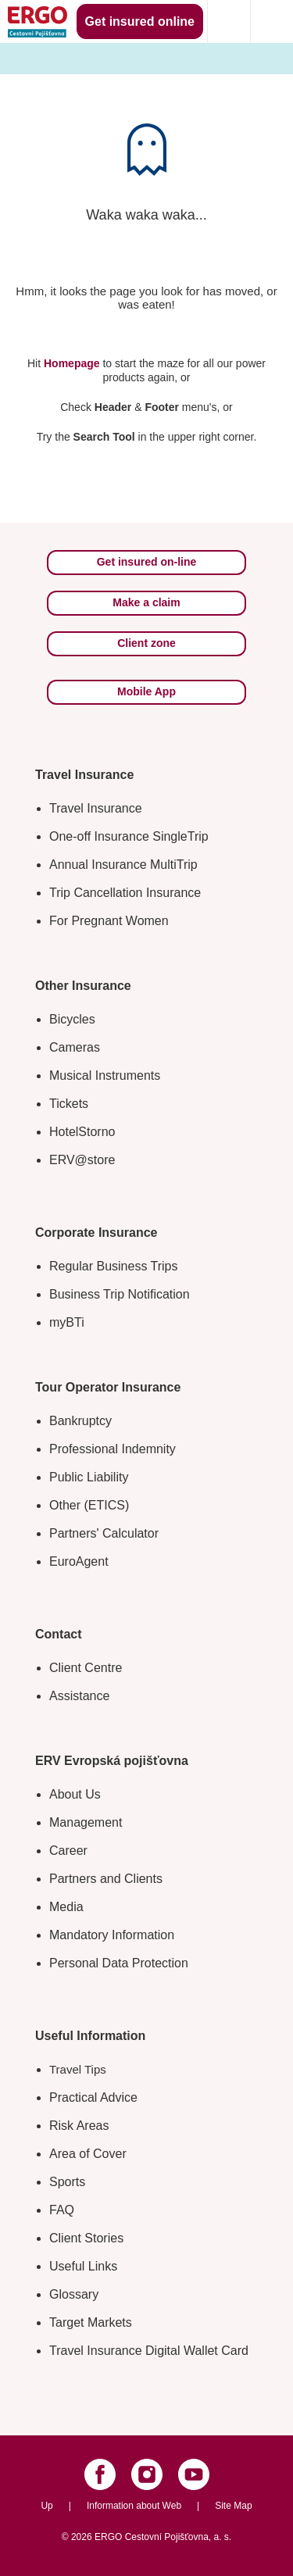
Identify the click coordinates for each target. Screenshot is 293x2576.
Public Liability (88, 1477)
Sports (67, 2181)
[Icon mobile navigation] (271, 21)
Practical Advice (93, 2097)
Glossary (73, 2294)
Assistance (79, 1695)
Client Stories (86, 2238)
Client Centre (85, 1667)
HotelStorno (82, 1131)
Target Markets (90, 2322)
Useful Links (83, 2266)
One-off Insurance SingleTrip (129, 836)
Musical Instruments (104, 1075)
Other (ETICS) (89, 1505)
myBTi (66, 1322)
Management (85, 1822)
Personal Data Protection (118, 1963)
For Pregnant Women (109, 920)
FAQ (61, 2210)
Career (68, 1850)
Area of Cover (88, 2153)
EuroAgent (79, 1561)
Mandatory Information (111, 1935)
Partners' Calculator (104, 1533)
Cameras (74, 1047)
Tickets (68, 1103)
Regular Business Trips (113, 1266)
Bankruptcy (80, 1420)
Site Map (233, 2505)
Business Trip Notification (119, 1294)
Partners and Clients (106, 1878)
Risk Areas (79, 2125)
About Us (75, 1794)
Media (66, 1906)
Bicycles (72, 1019)
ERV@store (82, 1160)
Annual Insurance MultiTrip (123, 864)
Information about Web (134, 2505)
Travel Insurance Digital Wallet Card (148, 2350)
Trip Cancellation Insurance (125, 892)
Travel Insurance (95, 808)
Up (46, 2505)
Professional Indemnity (112, 1449)
